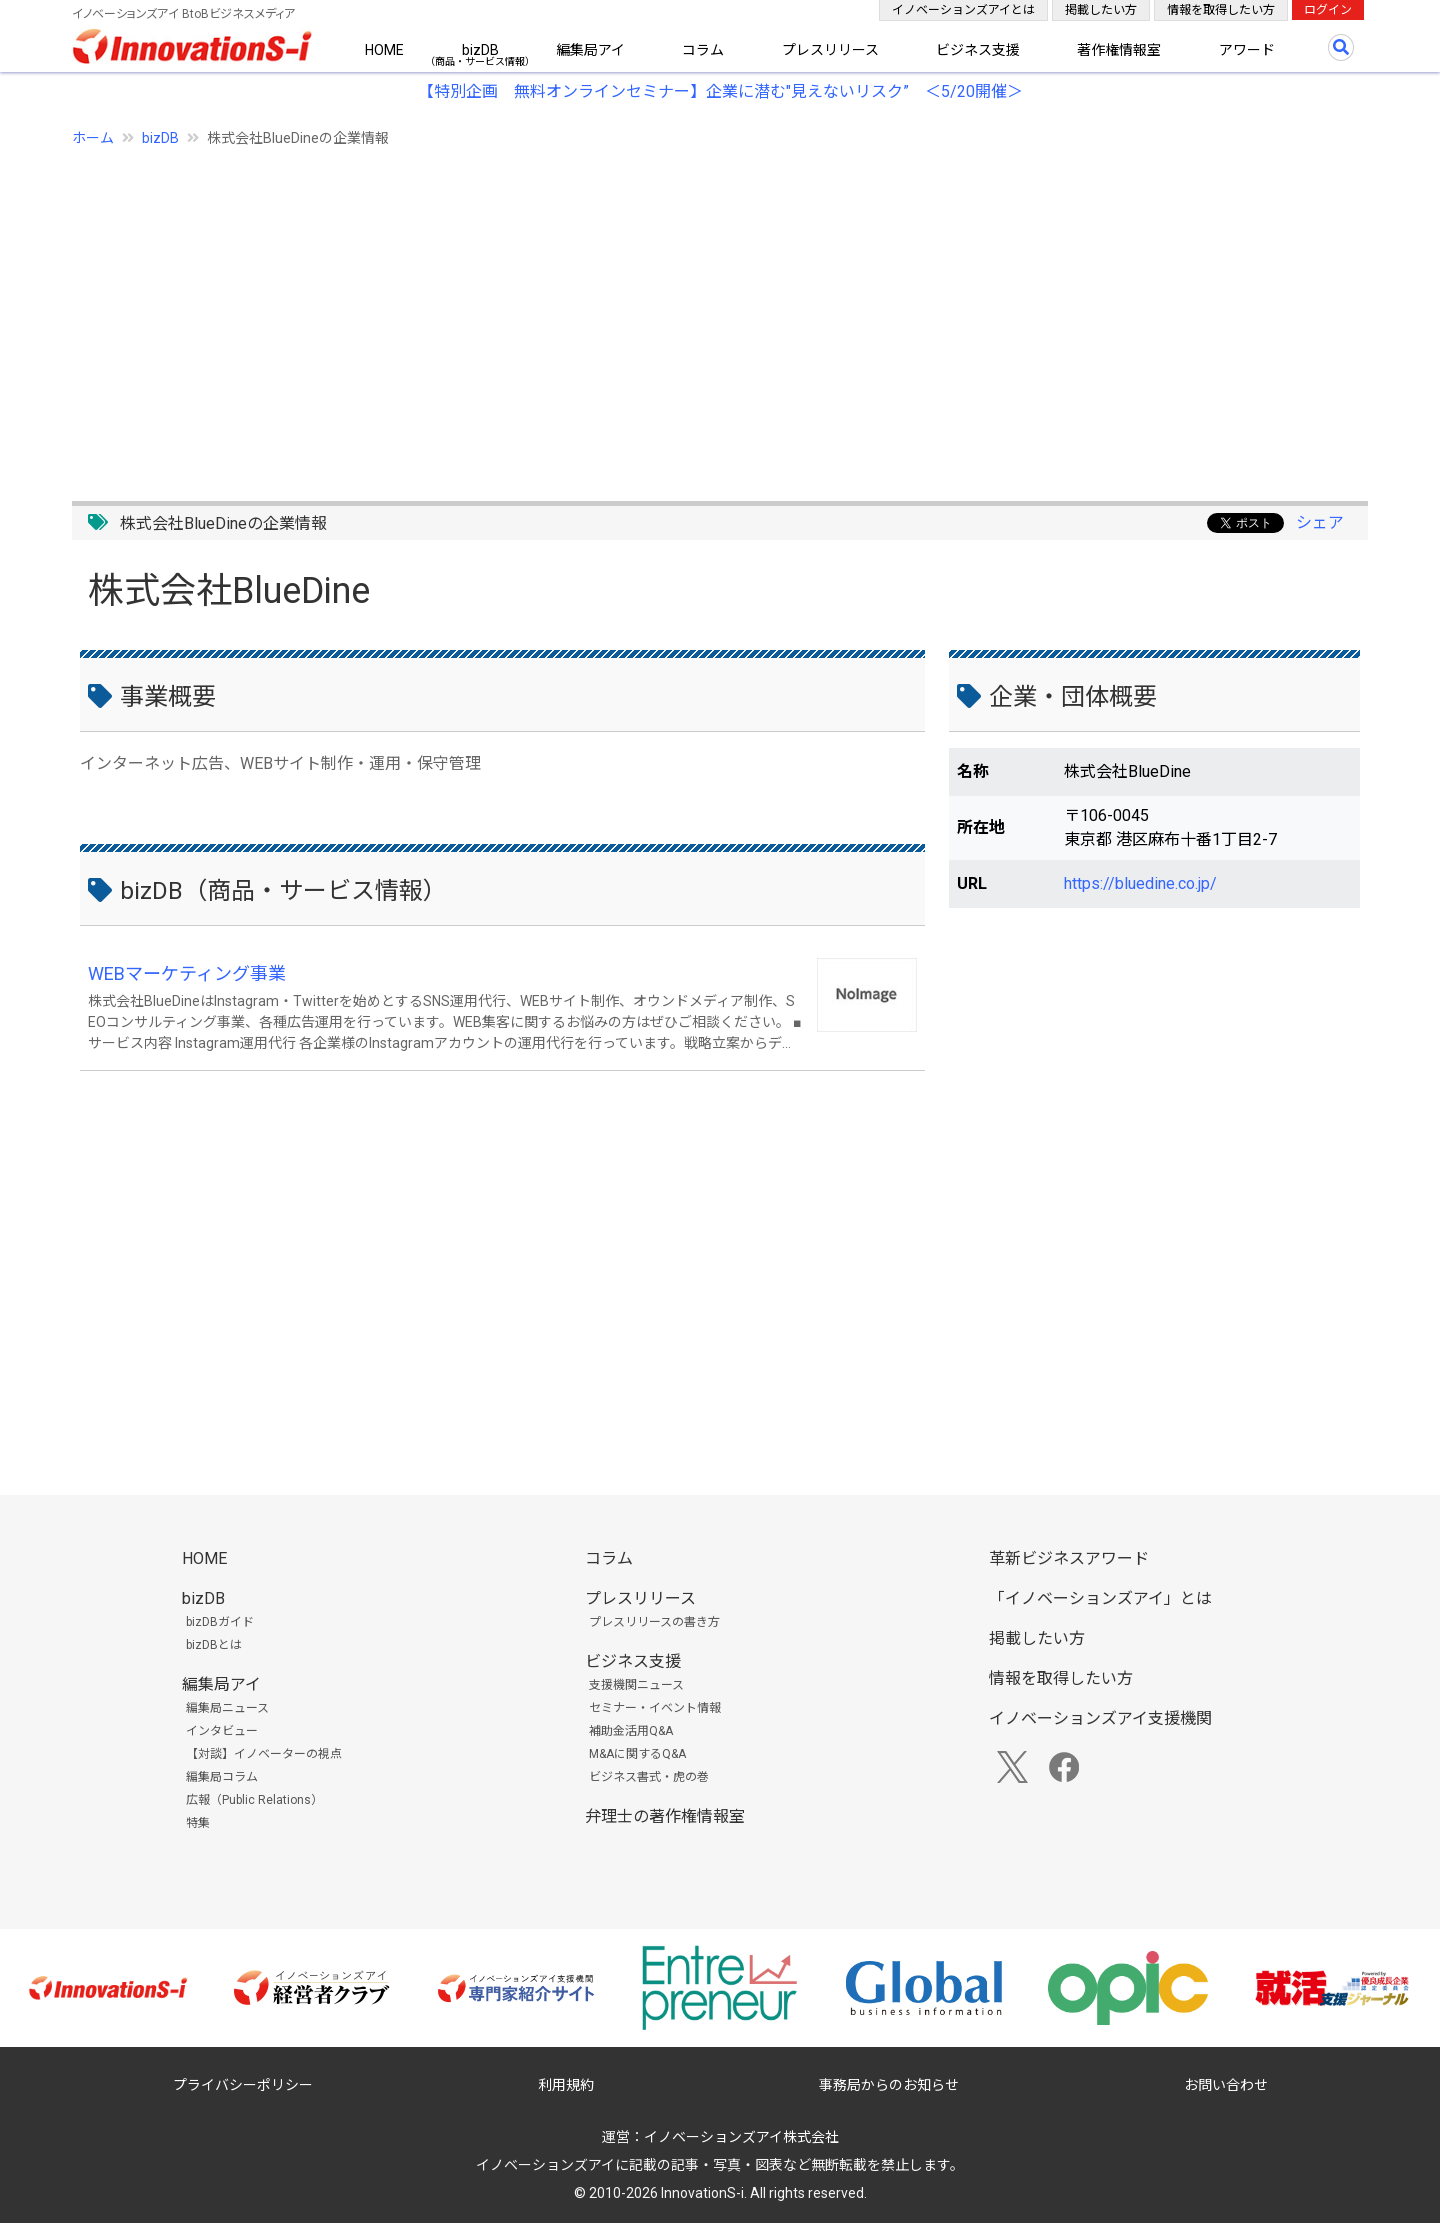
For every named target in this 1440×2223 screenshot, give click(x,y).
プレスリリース (830, 50)
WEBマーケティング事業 (187, 973)
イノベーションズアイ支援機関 (1100, 1718)
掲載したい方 (1101, 10)
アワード (1247, 50)
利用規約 (566, 2085)
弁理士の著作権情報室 (665, 1816)
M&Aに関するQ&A (637, 1754)
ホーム (93, 138)
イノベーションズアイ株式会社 (741, 2137)
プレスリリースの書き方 (654, 1622)
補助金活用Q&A (631, 1731)
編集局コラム (222, 1777)
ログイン (1328, 10)
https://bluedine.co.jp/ (1140, 883)
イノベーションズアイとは (963, 10)
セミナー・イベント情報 (655, 1708)
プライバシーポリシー (243, 2085)
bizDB (480, 50)
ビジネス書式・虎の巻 (649, 1777)
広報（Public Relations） (254, 1800)
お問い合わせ (1226, 2085)
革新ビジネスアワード (1069, 1558)
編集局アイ (590, 50)
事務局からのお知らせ (889, 2085)
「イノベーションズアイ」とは (1100, 1598)
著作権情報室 (1119, 50)
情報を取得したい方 (1221, 10)
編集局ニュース (227, 1708)
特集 (198, 1823)
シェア (1320, 522)
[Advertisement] (672, 313)
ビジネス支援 (978, 50)
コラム (703, 50)
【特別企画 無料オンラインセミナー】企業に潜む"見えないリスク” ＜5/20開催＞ (720, 91)
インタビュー (222, 1731)
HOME (384, 50)
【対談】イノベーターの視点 (264, 1754)
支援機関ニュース (636, 1685)
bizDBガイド (220, 1622)
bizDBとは (214, 1645)
